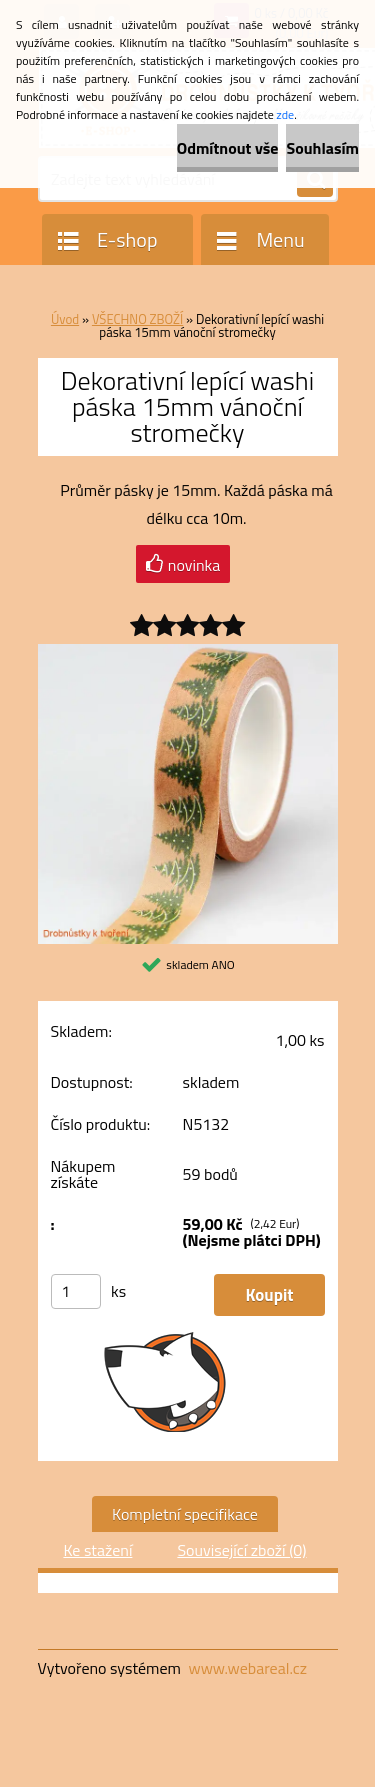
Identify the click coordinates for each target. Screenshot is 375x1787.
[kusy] (76, 1291)
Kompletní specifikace (185, 1514)
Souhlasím (322, 148)
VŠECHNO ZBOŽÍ (137, 319)
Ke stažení (97, 1550)
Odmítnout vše (228, 148)
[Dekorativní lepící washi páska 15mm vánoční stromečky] (188, 652)
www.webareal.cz (247, 1668)
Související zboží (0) (241, 1550)
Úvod (65, 319)
